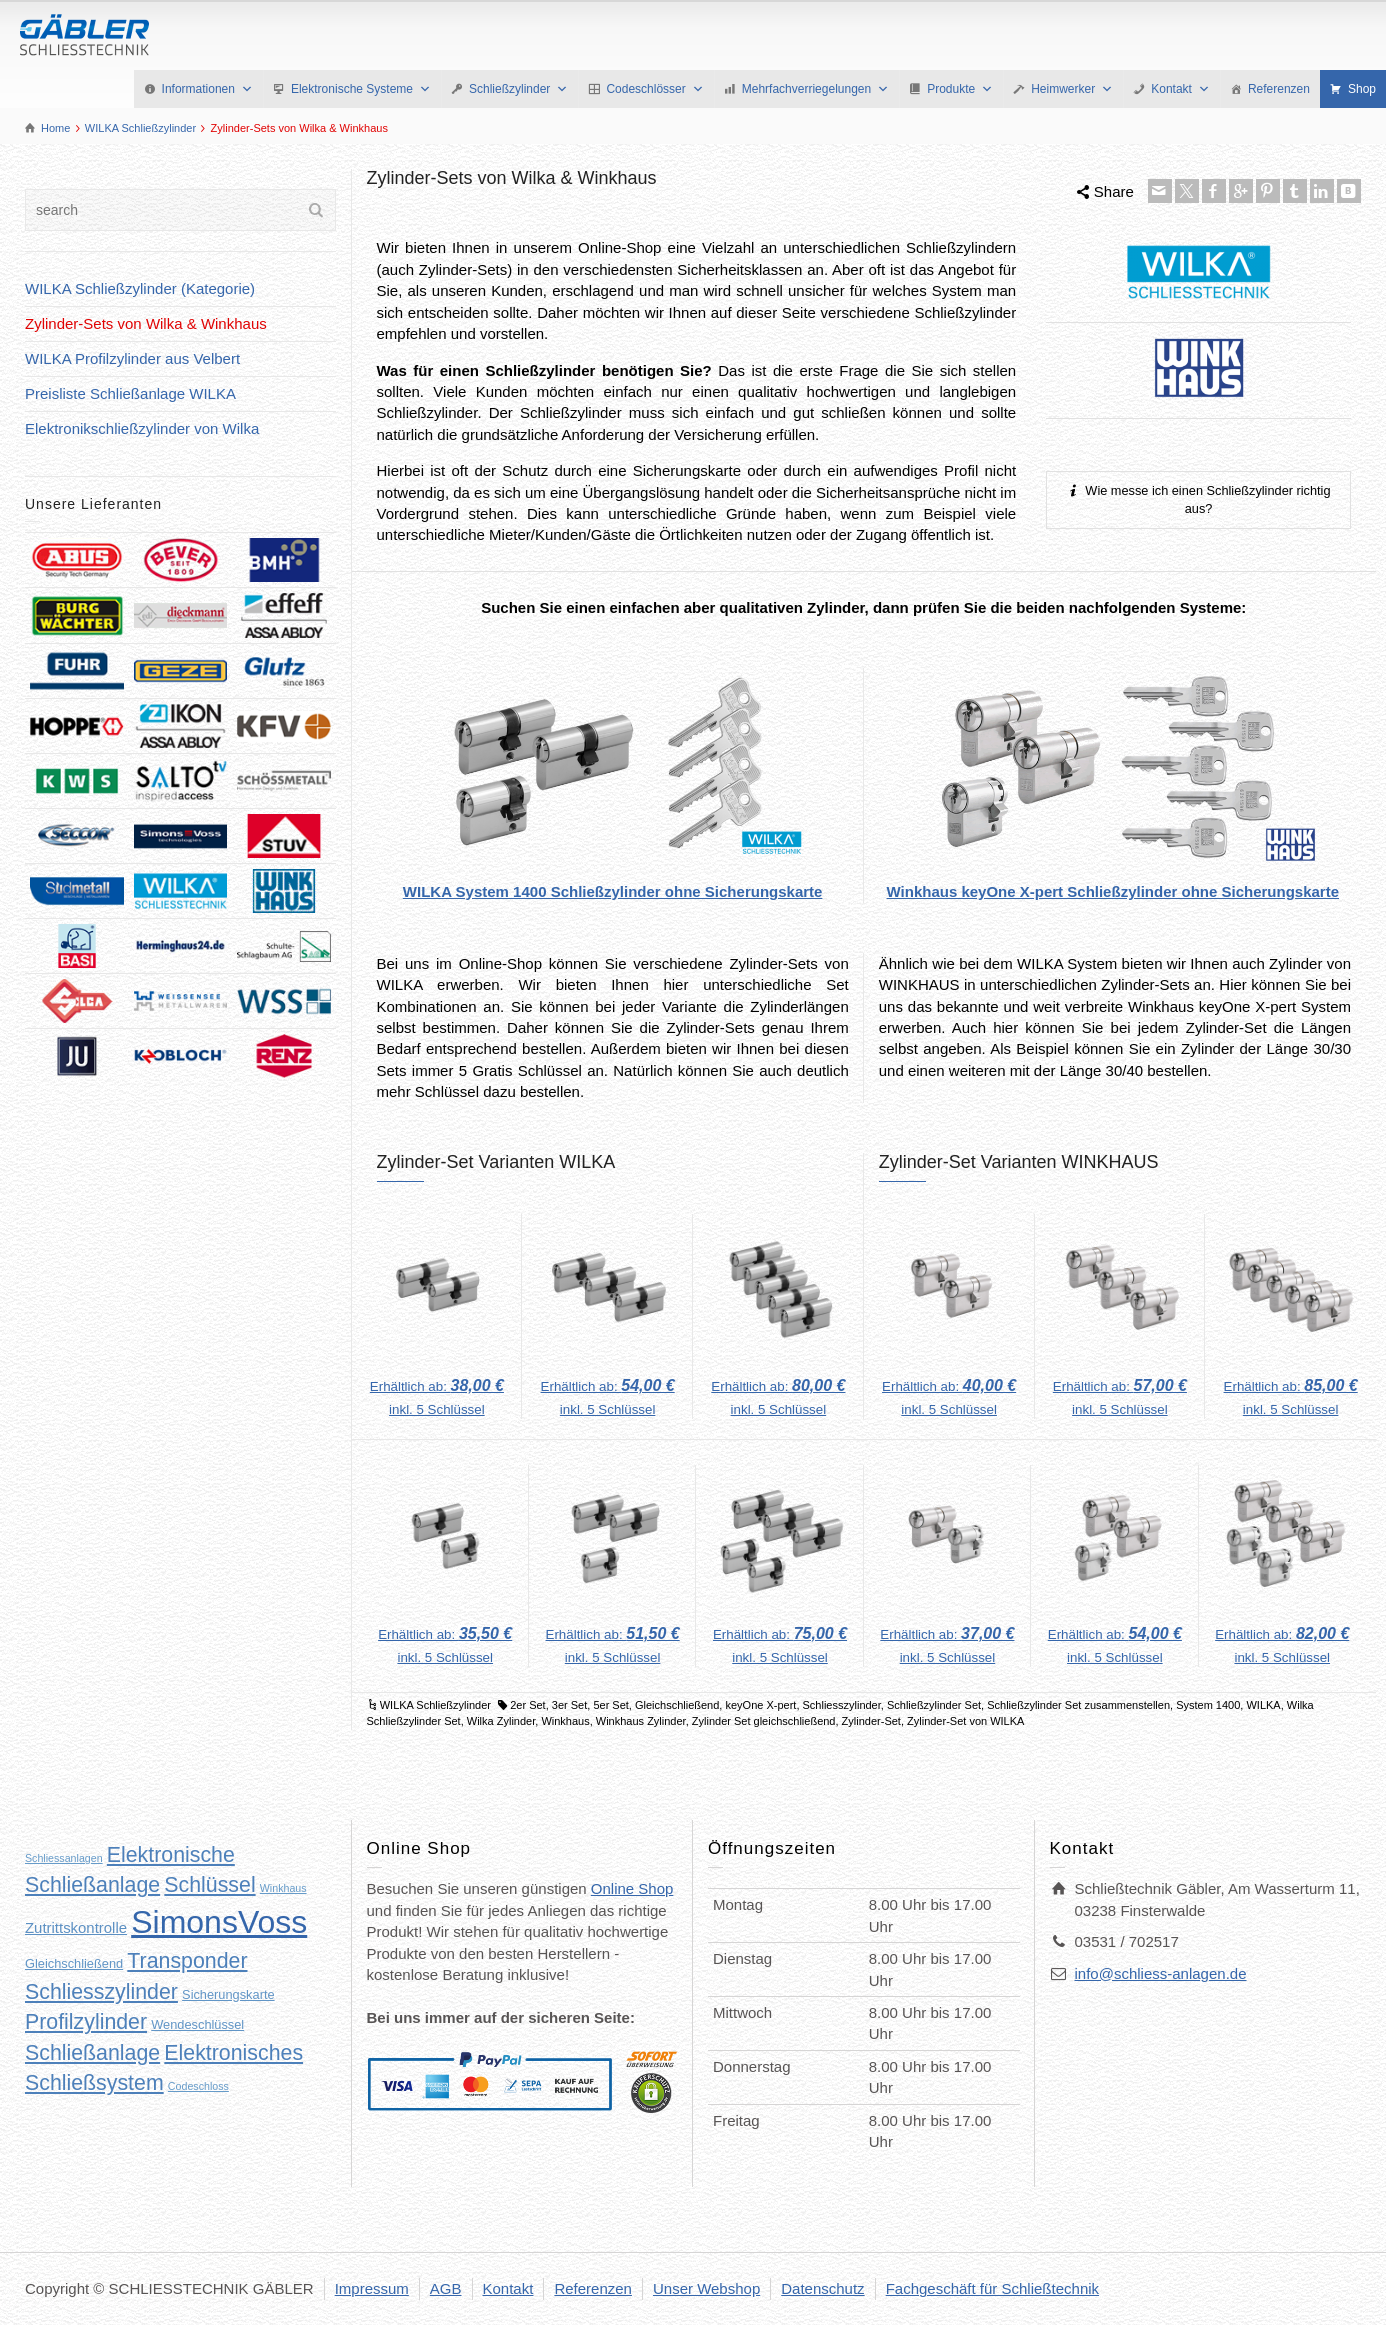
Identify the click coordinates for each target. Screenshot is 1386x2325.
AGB (446, 2288)
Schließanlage (92, 2053)
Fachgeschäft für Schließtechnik (992, 2288)
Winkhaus (565, 1721)
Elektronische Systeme (361, 89)
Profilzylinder (86, 2022)
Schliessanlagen (64, 1858)
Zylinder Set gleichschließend (764, 1721)
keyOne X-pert (760, 1705)
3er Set (569, 1705)
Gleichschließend (677, 1705)
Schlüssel (209, 1885)
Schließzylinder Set (934, 1705)
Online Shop (632, 1888)
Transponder (187, 1961)
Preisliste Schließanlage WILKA (130, 393)
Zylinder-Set (871, 1721)
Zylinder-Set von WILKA (965, 1721)
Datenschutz (822, 2288)
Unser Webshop (706, 2288)
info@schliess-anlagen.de (1161, 1973)
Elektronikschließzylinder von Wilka (142, 428)
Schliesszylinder (842, 1705)
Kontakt (1180, 89)
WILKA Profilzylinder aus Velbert (132, 358)
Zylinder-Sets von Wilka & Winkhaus (146, 323)
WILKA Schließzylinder (435, 1705)
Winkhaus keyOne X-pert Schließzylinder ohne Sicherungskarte (1113, 891)
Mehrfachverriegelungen (815, 89)
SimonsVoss (219, 1922)
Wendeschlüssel (197, 2024)
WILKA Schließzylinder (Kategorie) (140, 288)
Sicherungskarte (228, 1994)
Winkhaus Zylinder (641, 1721)
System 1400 (1208, 1705)
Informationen (207, 89)
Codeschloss (198, 2086)
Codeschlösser (654, 89)
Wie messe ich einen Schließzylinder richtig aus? (1199, 499)
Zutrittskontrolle (76, 1927)
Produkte (960, 89)
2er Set (527, 1705)
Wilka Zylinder (501, 1721)
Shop (1362, 89)
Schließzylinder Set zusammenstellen (1078, 1705)
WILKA (1263, 1705)
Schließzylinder (518, 89)
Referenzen (1279, 89)
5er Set (610, 1705)
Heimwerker (1072, 89)
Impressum (372, 2288)
